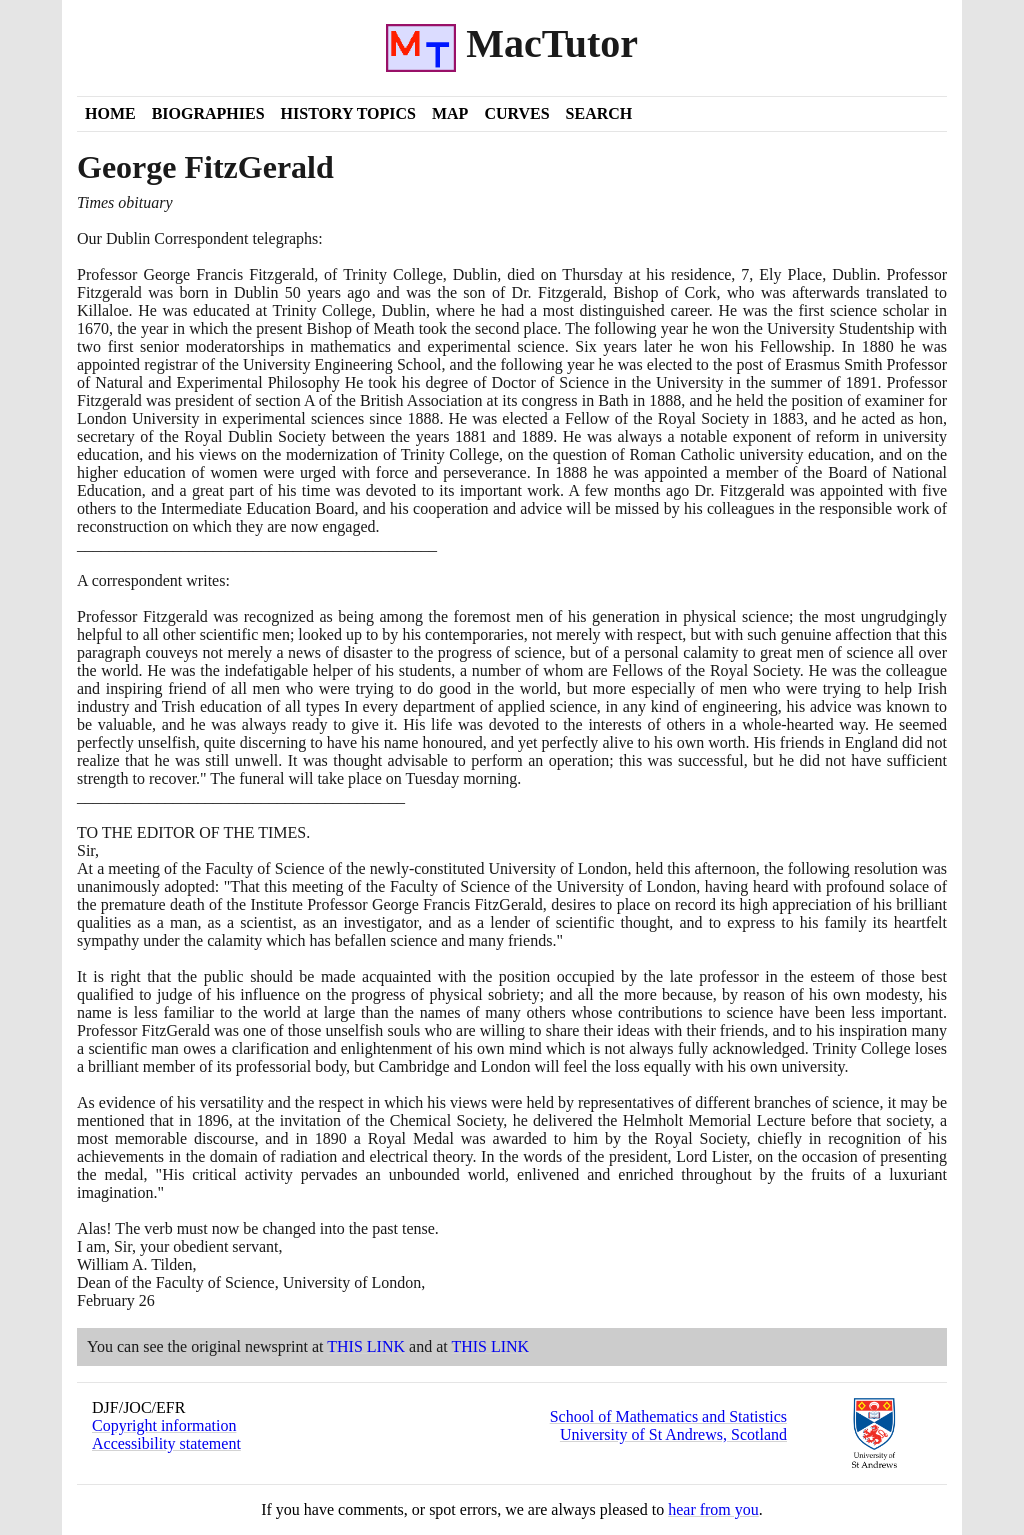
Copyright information (164, 1425)
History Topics (348, 113)
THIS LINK (366, 1346)
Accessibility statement (166, 1443)
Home (110, 113)
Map (450, 113)
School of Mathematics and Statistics (668, 1416)
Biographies (208, 113)
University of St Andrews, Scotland (673, 1434)
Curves (516, 113)
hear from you (713, 1509)
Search (599, 113)
